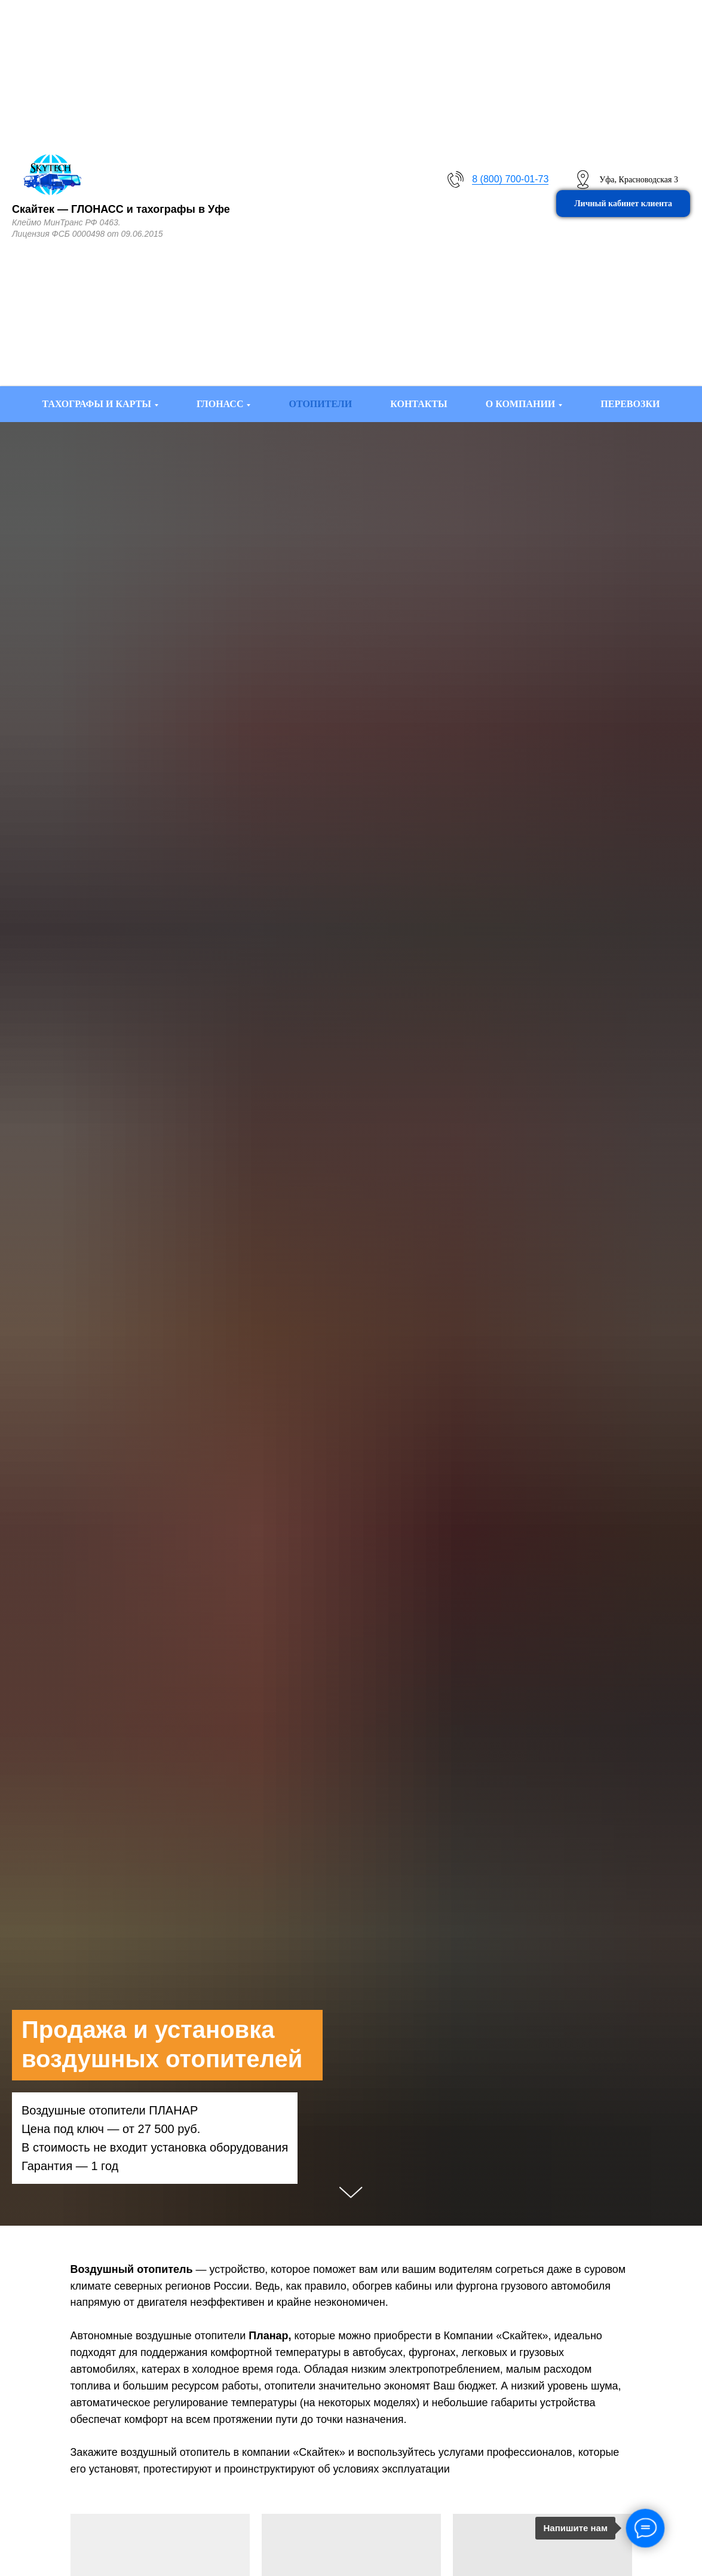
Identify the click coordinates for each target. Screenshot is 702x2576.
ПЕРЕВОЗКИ (630, 404)
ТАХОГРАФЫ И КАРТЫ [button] (96, 404)
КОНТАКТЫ (418, 404)
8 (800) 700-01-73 (510, 179)
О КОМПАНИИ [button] (521, 404)
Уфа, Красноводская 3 (638, 179)
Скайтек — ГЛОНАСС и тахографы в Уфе (121, 209)
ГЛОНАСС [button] (220, 404)
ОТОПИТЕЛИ (320, 404)
